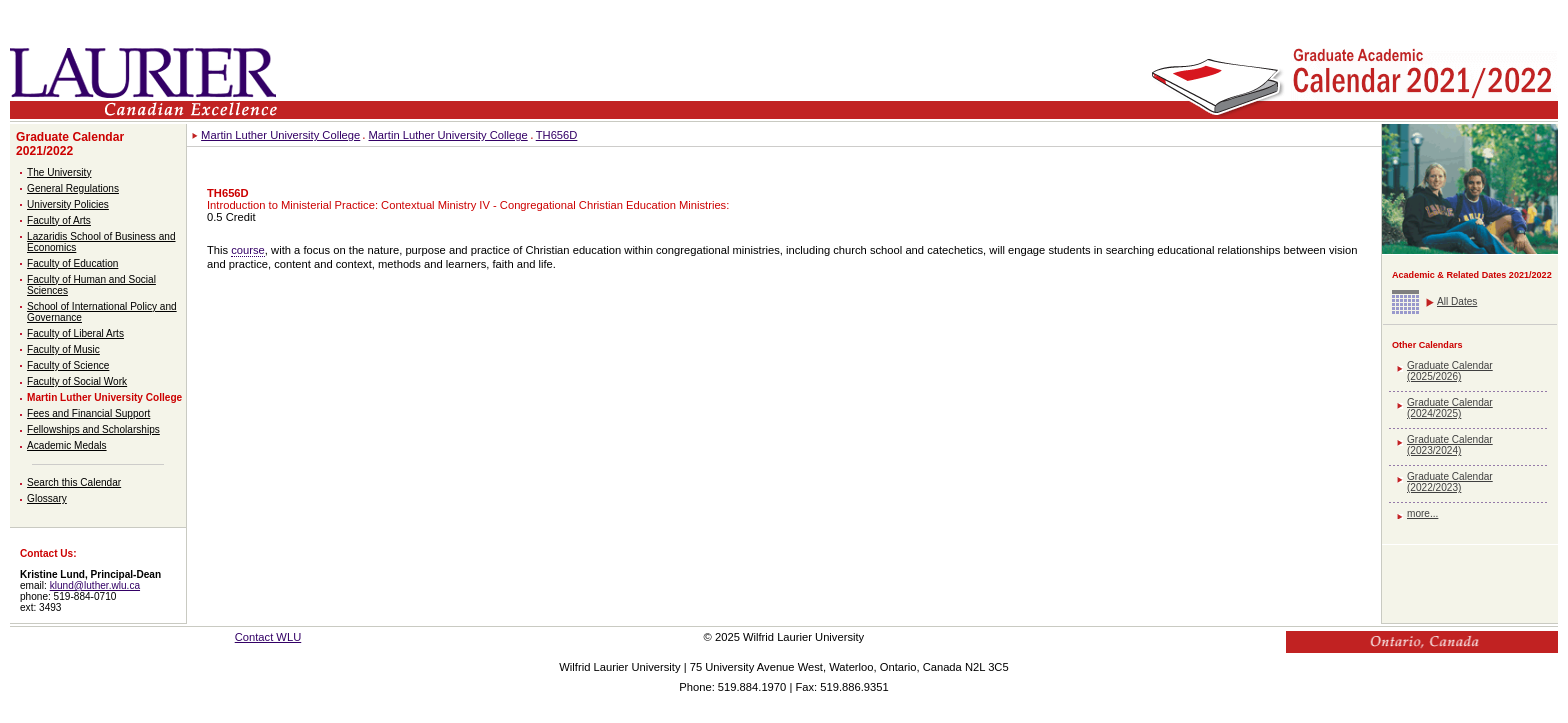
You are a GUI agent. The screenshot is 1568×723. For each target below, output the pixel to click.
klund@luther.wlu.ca (95, 585)
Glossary (47, 498)
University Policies (68, 204)
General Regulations (73, 188)
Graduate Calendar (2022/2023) (1450, 482)
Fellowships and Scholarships (93, 429)
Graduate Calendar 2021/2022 (70, 144)
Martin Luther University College (104, 397)
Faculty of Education (72, 263)
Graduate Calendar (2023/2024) (1450, 445)
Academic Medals (67, 445)
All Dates (1457, 301)
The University (59, 172)
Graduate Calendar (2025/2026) (1450, 371)
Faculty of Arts (59, 220)
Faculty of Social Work (77, 381)
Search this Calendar (74, 482)
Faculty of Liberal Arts (75, 333)
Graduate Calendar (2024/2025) (1450, 408)
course (248, 250)
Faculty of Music (63, 349)
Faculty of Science (68, 365)
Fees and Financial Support (88, 413)
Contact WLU (268, 637)
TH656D (557, 135)
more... (1422, 513)
